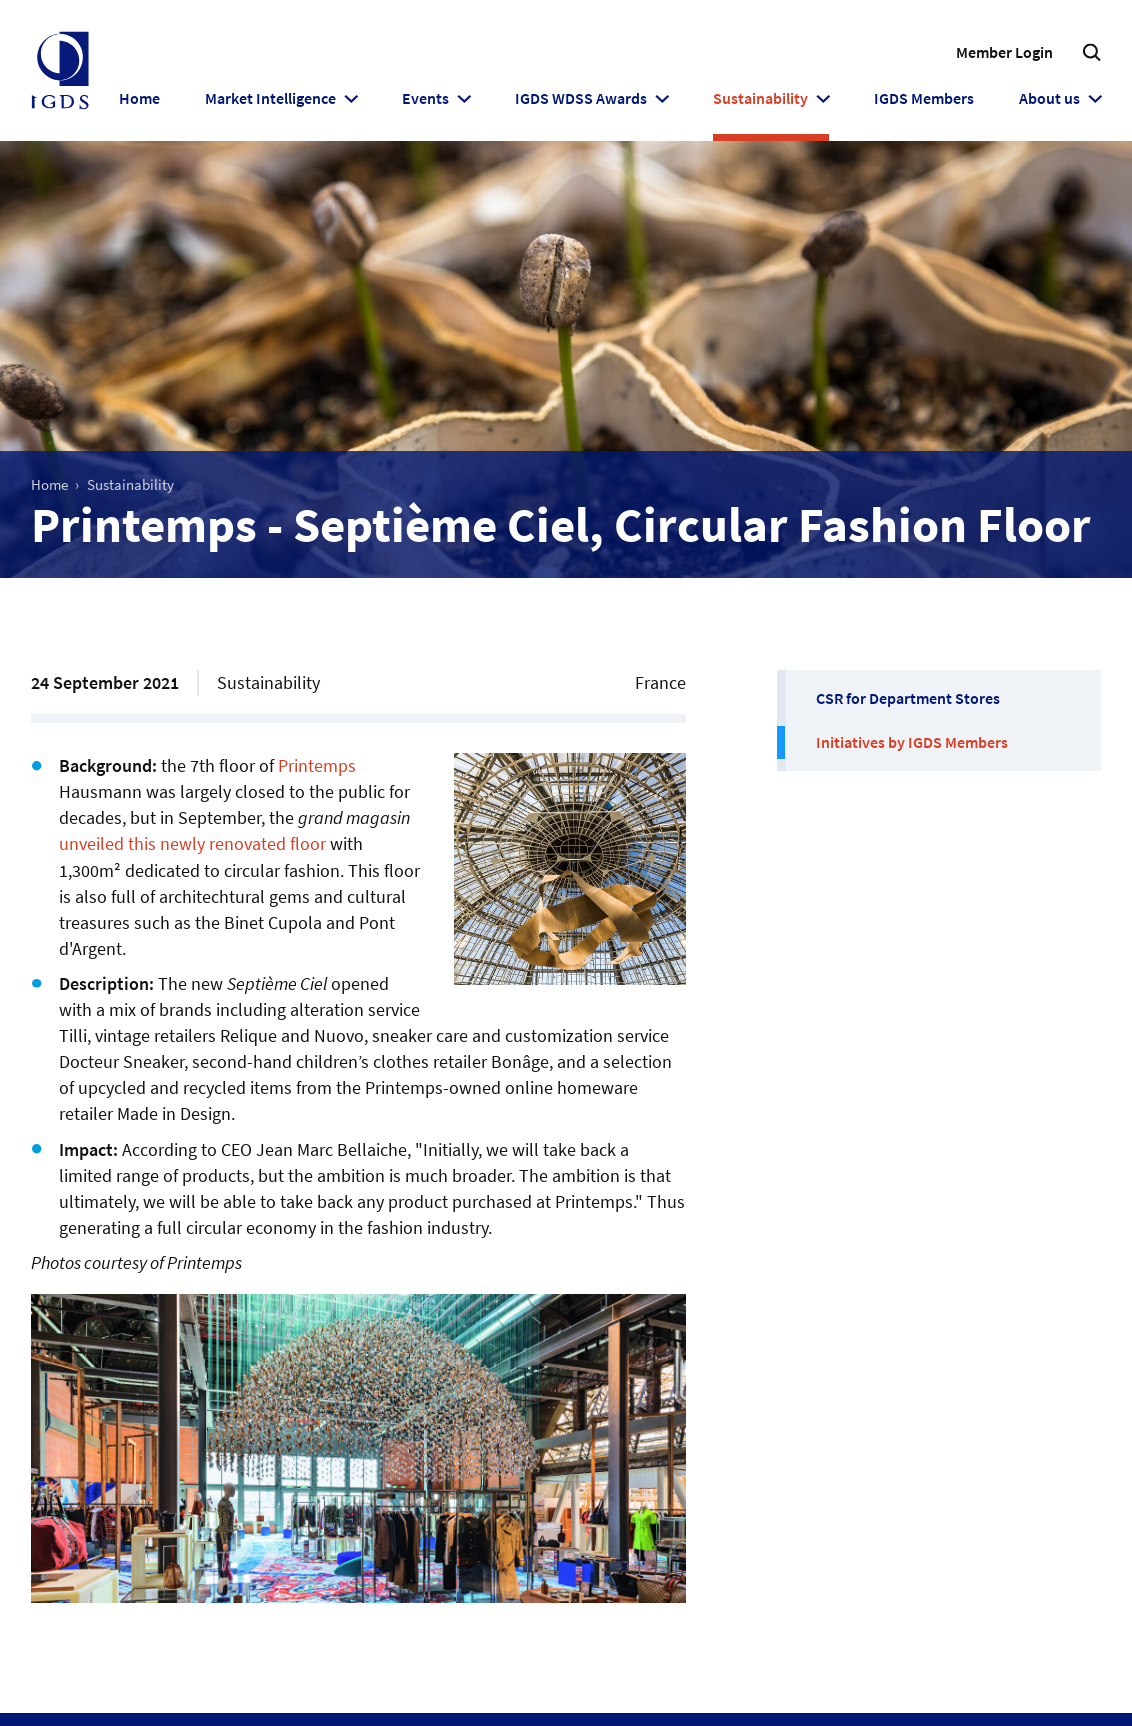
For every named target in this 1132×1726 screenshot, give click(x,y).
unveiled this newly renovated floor (192, 843)
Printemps (317, 765)
